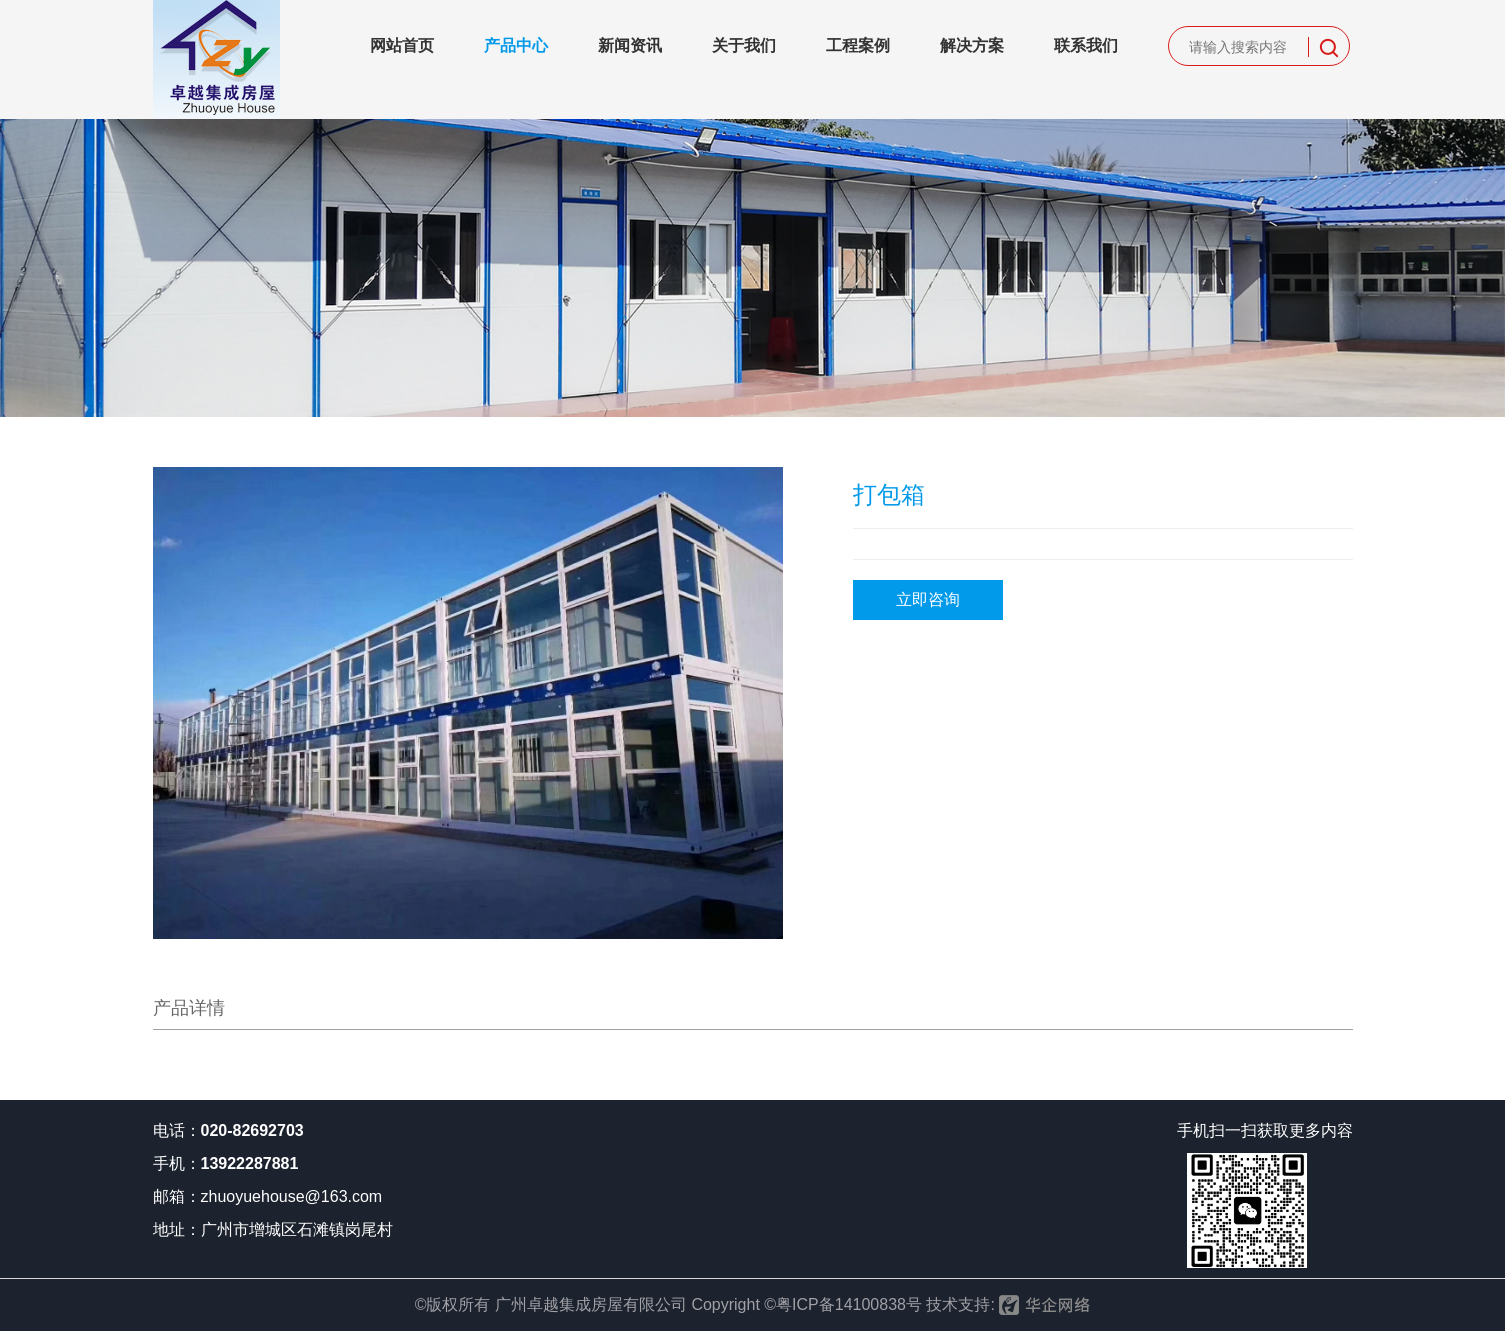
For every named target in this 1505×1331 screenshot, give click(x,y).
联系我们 (1086, 45)
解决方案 (972, 45)
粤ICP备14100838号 (849, 1304)
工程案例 (858, 45)
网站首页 (402, 45)
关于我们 (744, 45)
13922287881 (250, 1163)
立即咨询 (928, 599)
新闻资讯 (630, 45)
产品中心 (516, 45)
